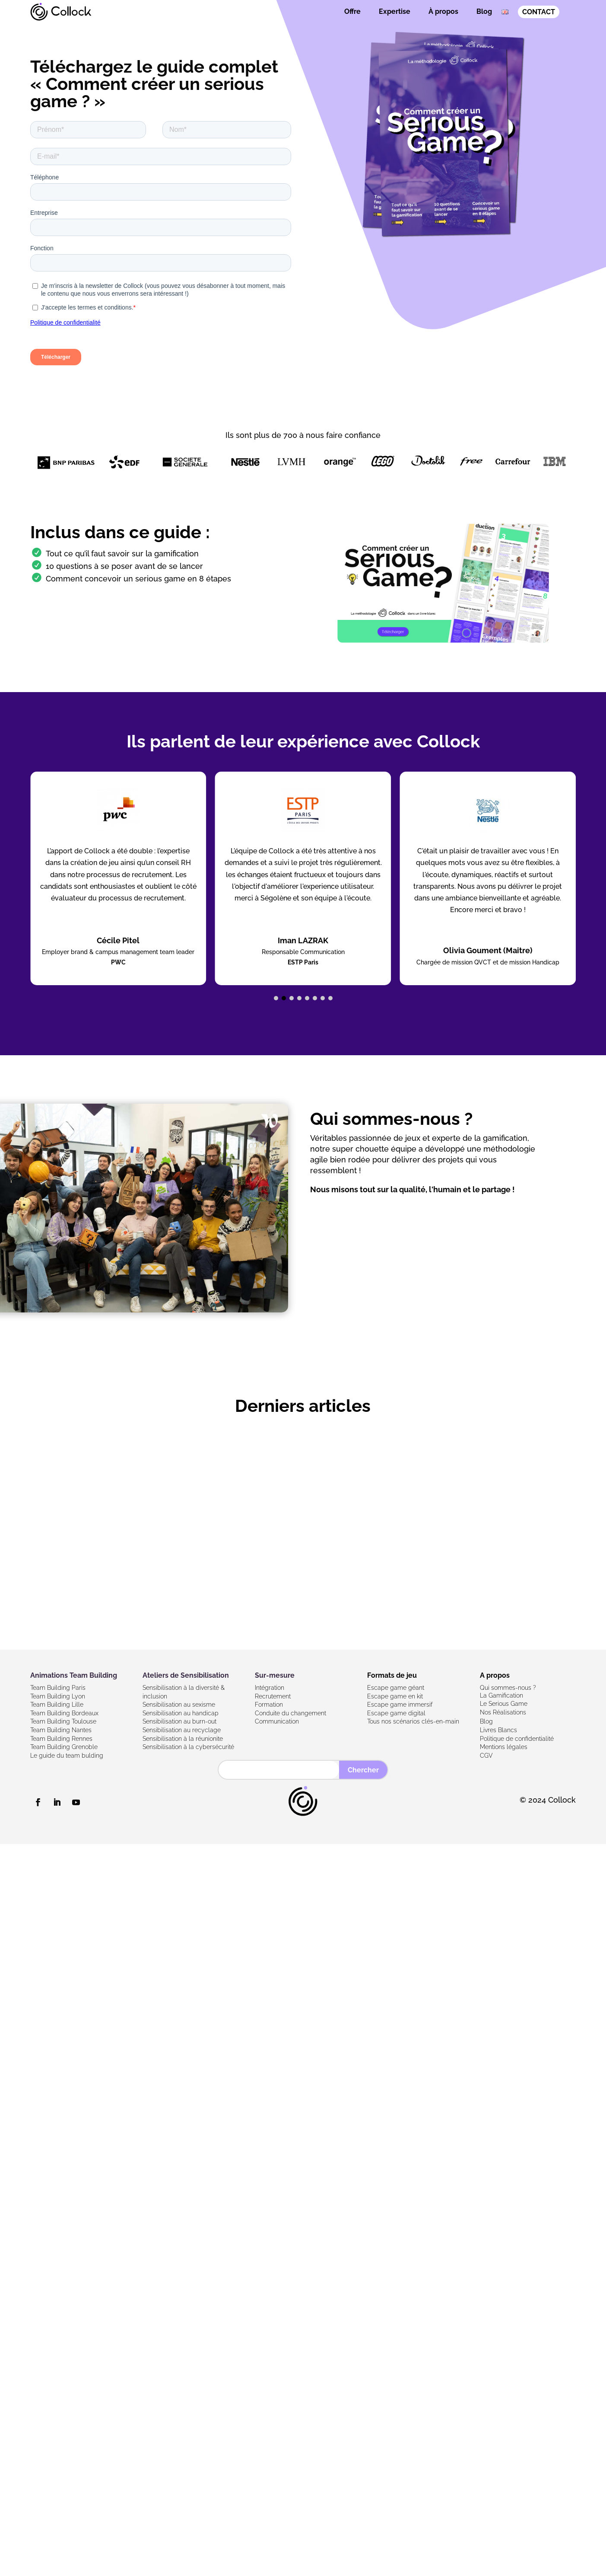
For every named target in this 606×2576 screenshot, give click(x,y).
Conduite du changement (290, 1713)
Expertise (394, 11)
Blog (484, 11)
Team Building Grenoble (64, 1746)
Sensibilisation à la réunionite (183, 1738)
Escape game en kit (395, 1696)
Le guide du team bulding (66, 1755)
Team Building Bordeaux (64, 1713)
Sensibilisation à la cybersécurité (188, 1746)
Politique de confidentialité (517, 1738)
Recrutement (273, 1696)
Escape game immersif (399, 1704)
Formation (269, 1704)
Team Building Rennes (61, 1738)
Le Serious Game (503, 1703)
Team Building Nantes (61, 1730)
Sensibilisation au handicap (181, 1713)
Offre (352, 11)
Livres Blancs (498, 1730)
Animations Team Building (73, 1675)
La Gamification (501, 1695)
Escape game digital (396, 1713)
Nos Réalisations (503, 1712)
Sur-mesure (275, 1675)
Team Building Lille (56, 1704)
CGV (486, 1755)
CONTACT (538, 12)
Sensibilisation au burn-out (179, 1721)
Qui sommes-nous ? (508, 1687)
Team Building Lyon (57, 1696)
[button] (276, 998)
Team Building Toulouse (63, 1721)
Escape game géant (395, 1687)
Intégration (269, 1687)
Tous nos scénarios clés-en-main (413, 1721)
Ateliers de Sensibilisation (186, 1675)
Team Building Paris (58, 1687)
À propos (443, 11)
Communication (277, 1721)
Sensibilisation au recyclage (182, 1730)
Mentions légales (503, 1746)
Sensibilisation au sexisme (179, 1704)
